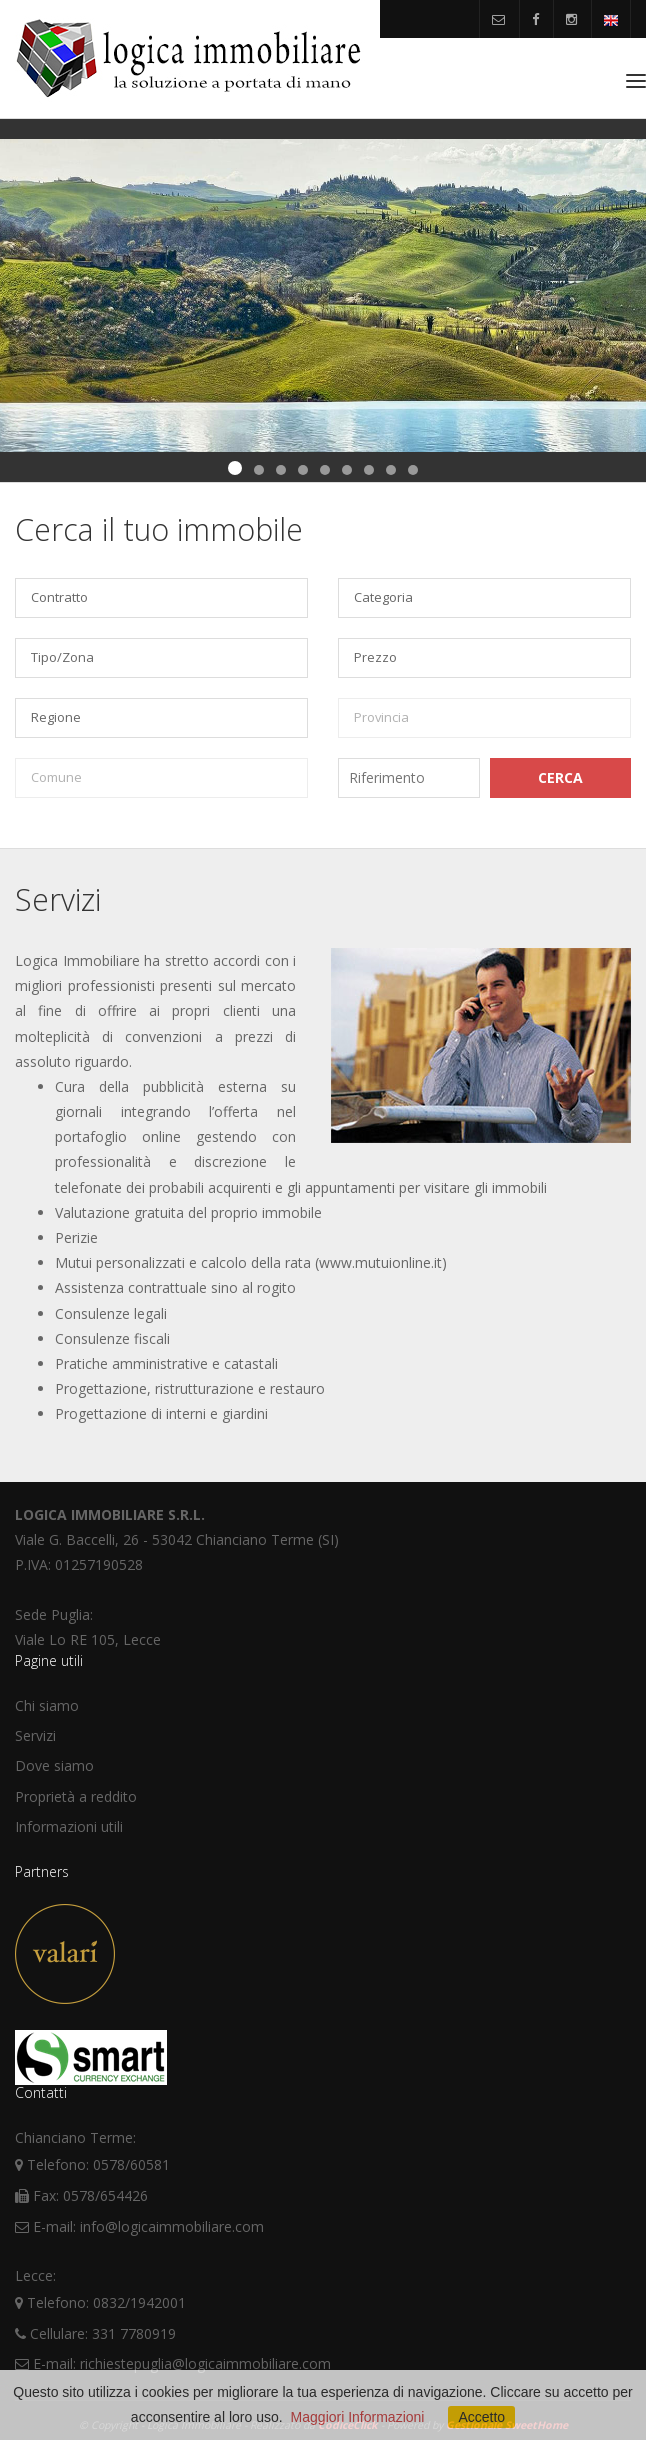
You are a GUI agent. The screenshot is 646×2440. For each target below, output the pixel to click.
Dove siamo (54, 1765)
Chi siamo (47, 1705)
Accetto (481, 2417)
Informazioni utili (69, 1826)
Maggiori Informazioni (358, 2417)
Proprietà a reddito (76, 1796)
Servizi (35, 1735)
